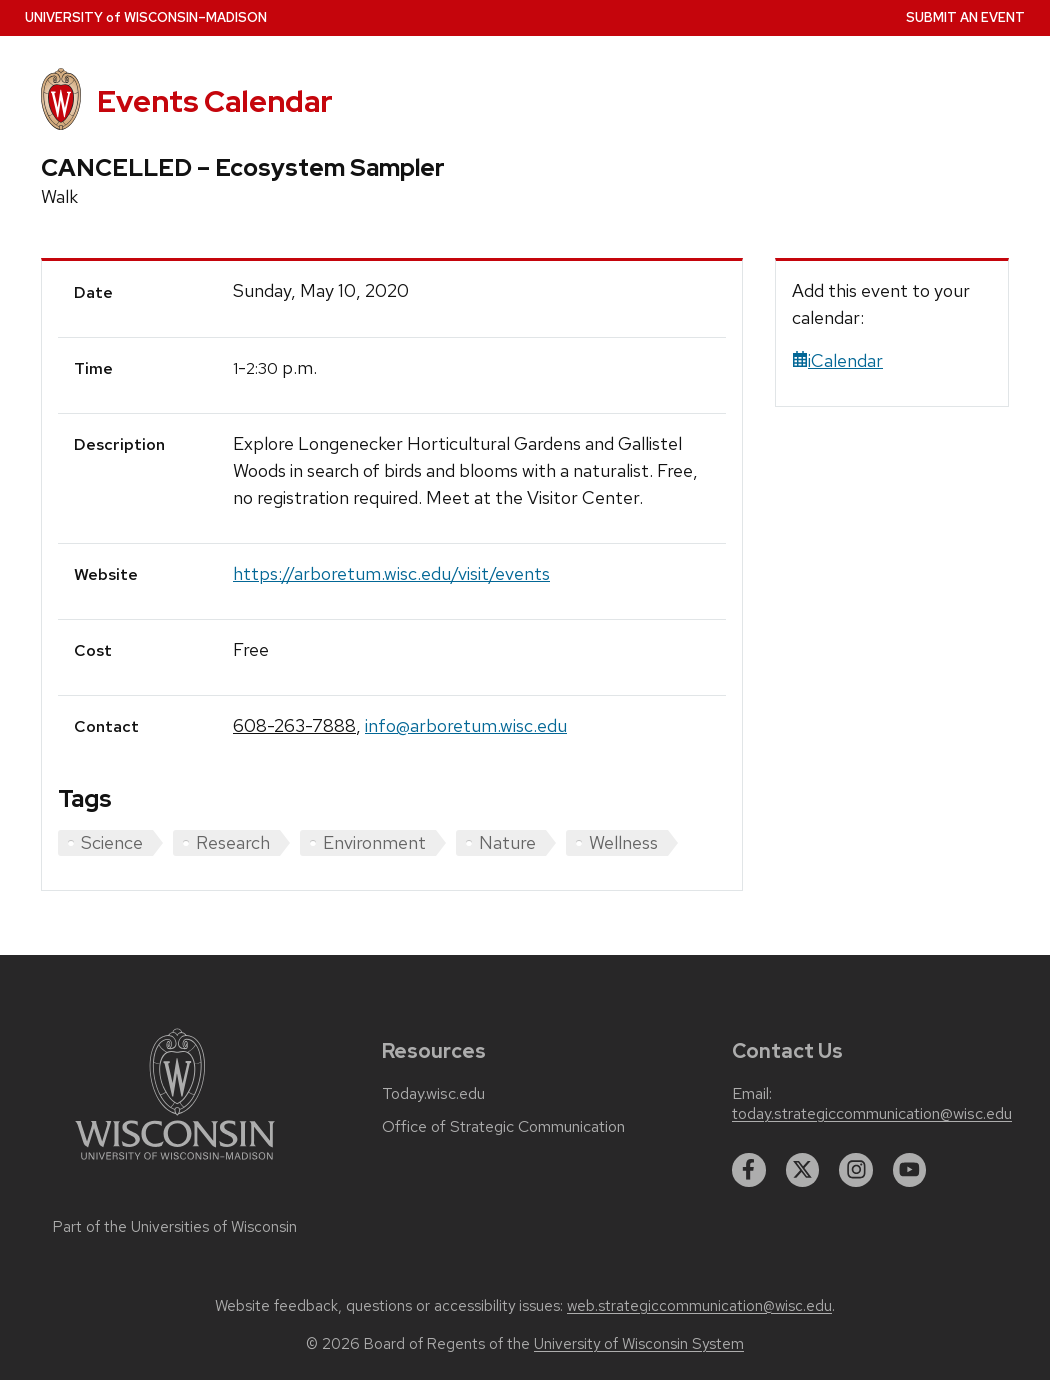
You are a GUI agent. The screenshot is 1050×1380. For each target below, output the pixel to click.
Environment (374, 842)
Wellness (623, 842)
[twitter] (803, 1170)
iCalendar (837, 360)
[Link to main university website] (175, 1163)
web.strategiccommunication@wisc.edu (699, 1306)
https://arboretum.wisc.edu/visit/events (391, 573)
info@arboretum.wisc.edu (466, 725)
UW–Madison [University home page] (146, 17)
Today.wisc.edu (433, 1094)
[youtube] (910, 1170)
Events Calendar (215, 101)
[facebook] (749, 1170)
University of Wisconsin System (639, 1344)
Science (112, 842)
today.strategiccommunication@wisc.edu (872, 1114)
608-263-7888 (294, 725)
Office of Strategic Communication (503, 1127)
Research (233, 842)
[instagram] (856, 1170)
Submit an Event (965, 17)
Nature (507, 842)
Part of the (175, 1227)
